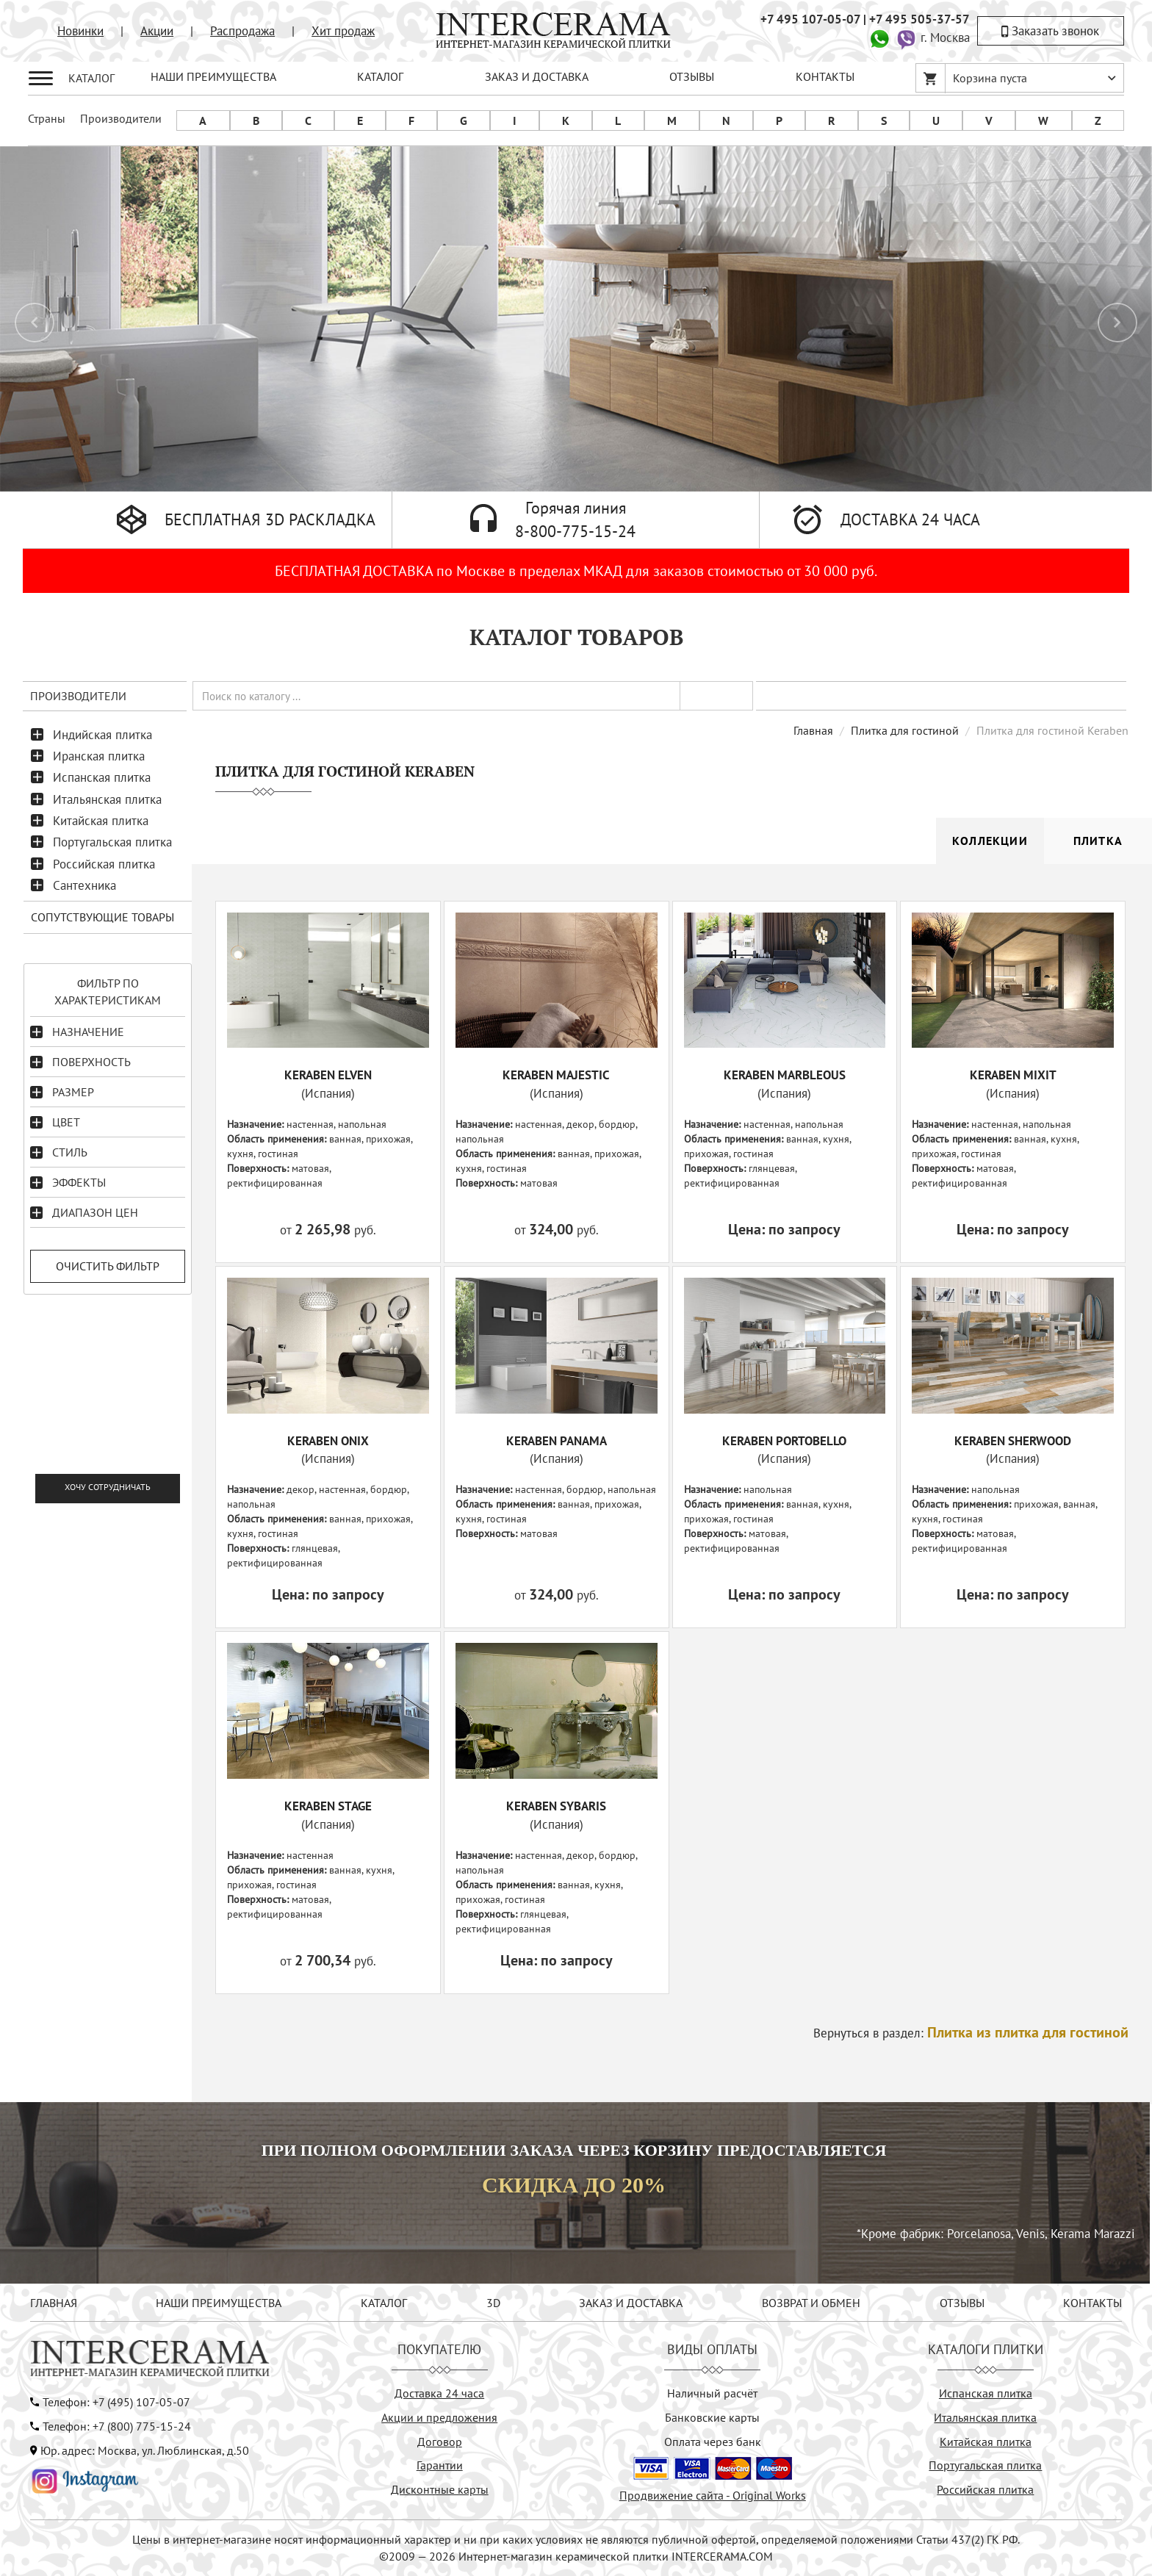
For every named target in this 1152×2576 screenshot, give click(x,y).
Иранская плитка (99, 756)
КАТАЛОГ (380, 76)
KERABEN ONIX (328, 1441)
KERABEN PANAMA (556, 1441)
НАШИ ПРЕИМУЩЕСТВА (213, 76)
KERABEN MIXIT (1013, 1075)
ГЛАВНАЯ (53, 2302)
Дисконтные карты (440, 2489)
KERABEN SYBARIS (556, 1806)
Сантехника (84, 885)
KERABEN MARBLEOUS (785, 1075)
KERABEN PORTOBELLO (784, 1441)
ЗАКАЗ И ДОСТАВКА (536, 76)
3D (493, 2302)
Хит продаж (343, 31)
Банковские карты (712, 2417)
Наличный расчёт (712, 2393)
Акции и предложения (439, 2417)
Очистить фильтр (107, 1266)
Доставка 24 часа (439, 2393)
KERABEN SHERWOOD (1012, 1441)
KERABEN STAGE (328, 1806)
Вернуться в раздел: (970, 2033)
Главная (813, 730)
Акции (156, 31)
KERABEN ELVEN (328, 1075)
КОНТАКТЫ (825, 76)
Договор (439, 2441)
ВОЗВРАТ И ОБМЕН (811, 2302)
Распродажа (242, 31)
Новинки (80, 31)
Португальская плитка (112, 842)
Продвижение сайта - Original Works (712, 2495)
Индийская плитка (102, 735)
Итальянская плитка (107, 799)
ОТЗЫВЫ (691, 76)
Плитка (1098, 840)
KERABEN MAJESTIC (556, 1075)
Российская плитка (104, 864)
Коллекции (990, 840)
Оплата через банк (712, 2441)
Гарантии (440, 2465)
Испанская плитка (102, 777)
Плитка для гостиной (905, 730)
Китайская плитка (100, 821)
